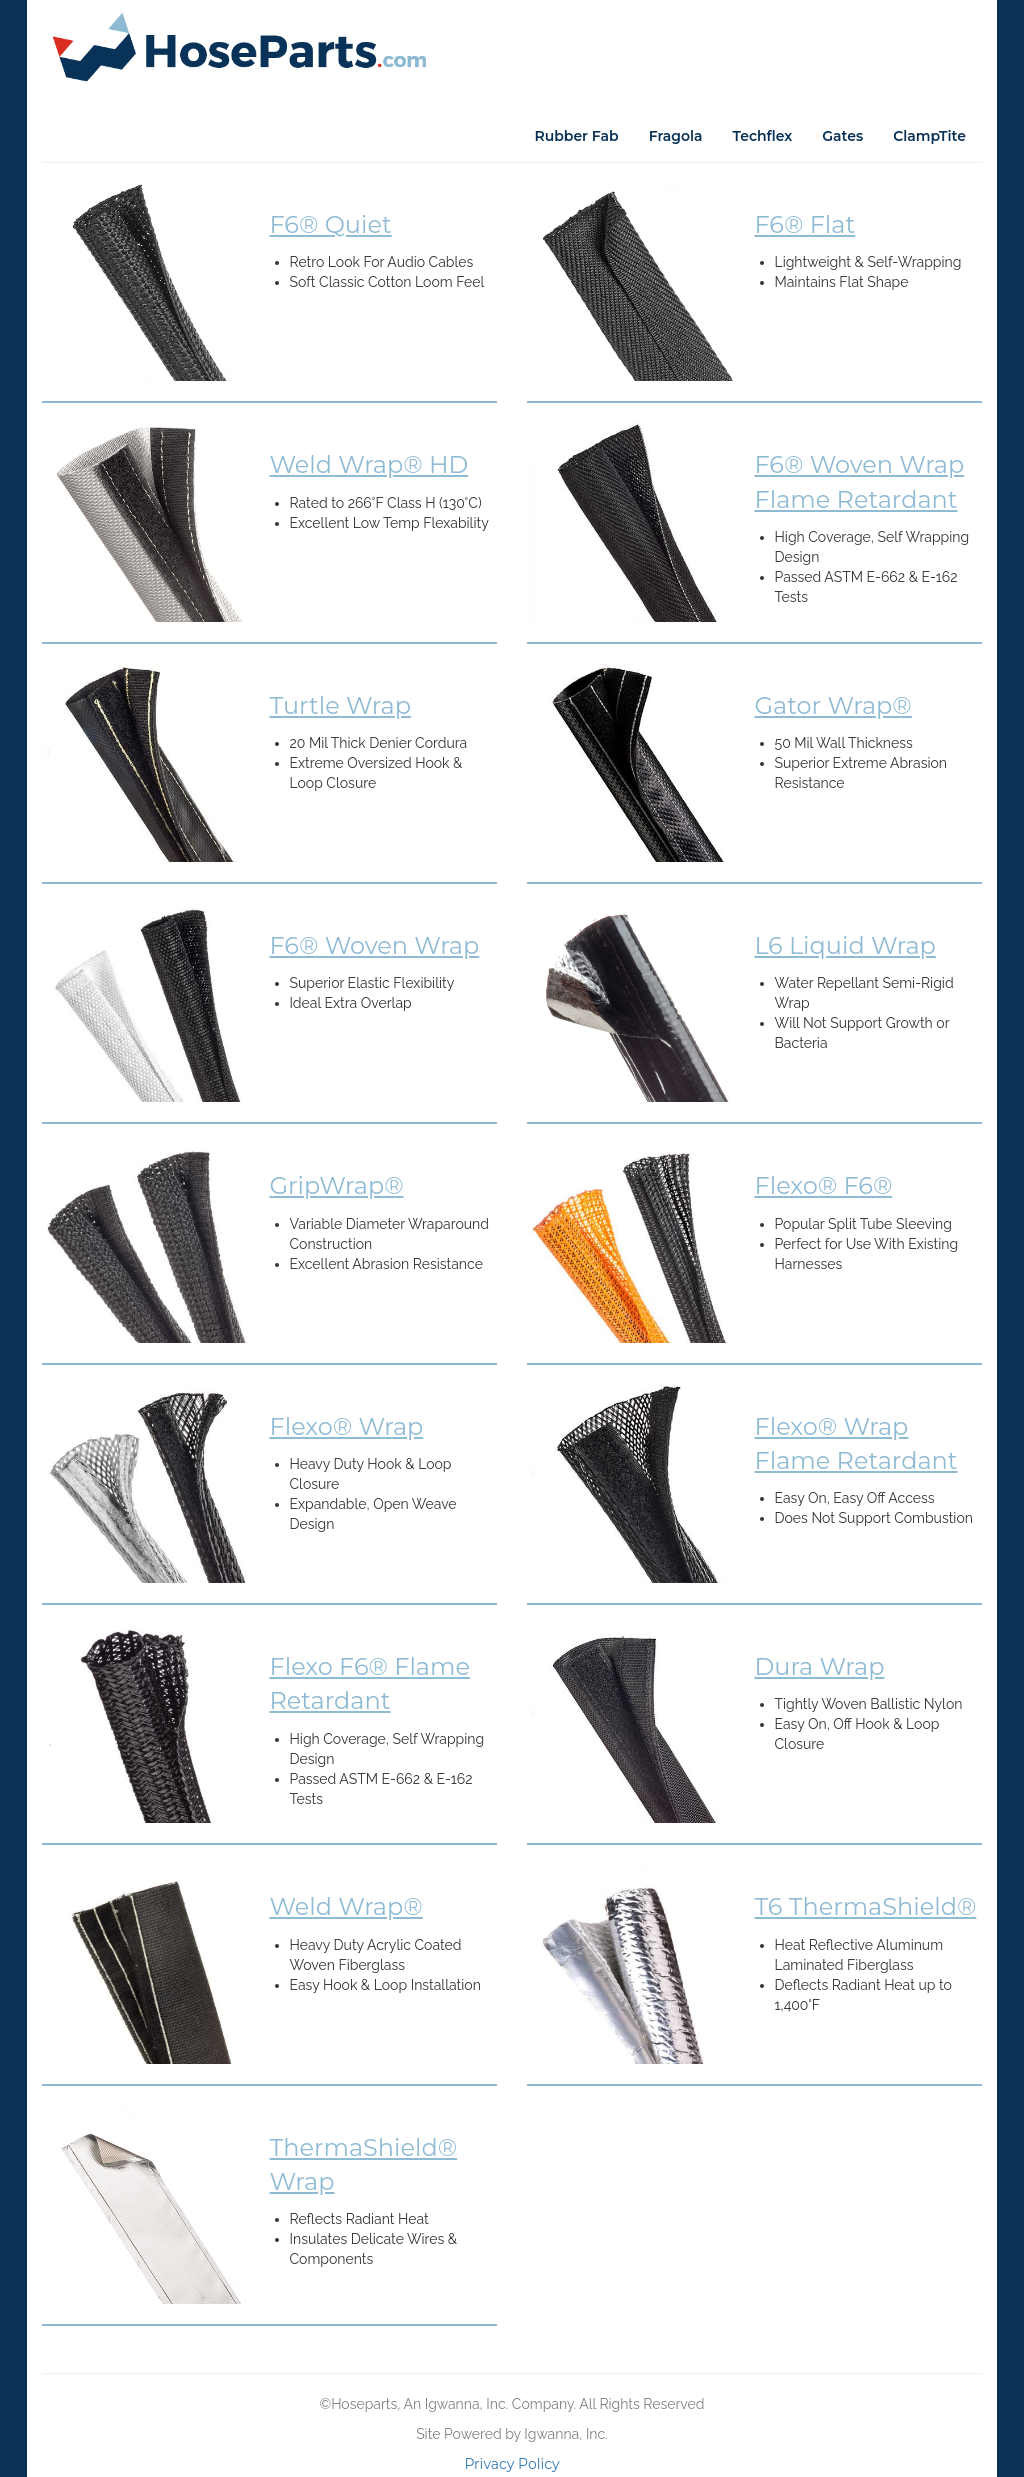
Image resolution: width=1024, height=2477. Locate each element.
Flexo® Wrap (347, 1426)
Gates (842, 136)
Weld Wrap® (346, 1906)
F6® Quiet (331, 224)
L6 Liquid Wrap (845, 945)
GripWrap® (337, 1185)
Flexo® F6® (824, 1185)
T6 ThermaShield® (866, 1906)
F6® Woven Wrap (375, 945)
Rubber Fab (576, 136)
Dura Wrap (820, 1666)
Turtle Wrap (340, 705)
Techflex (763, 136)
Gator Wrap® (833, 705)
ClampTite (929, 136)
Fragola (676, 136)
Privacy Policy (511, 2464)
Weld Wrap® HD (369, 464)
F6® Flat (805, 224)
